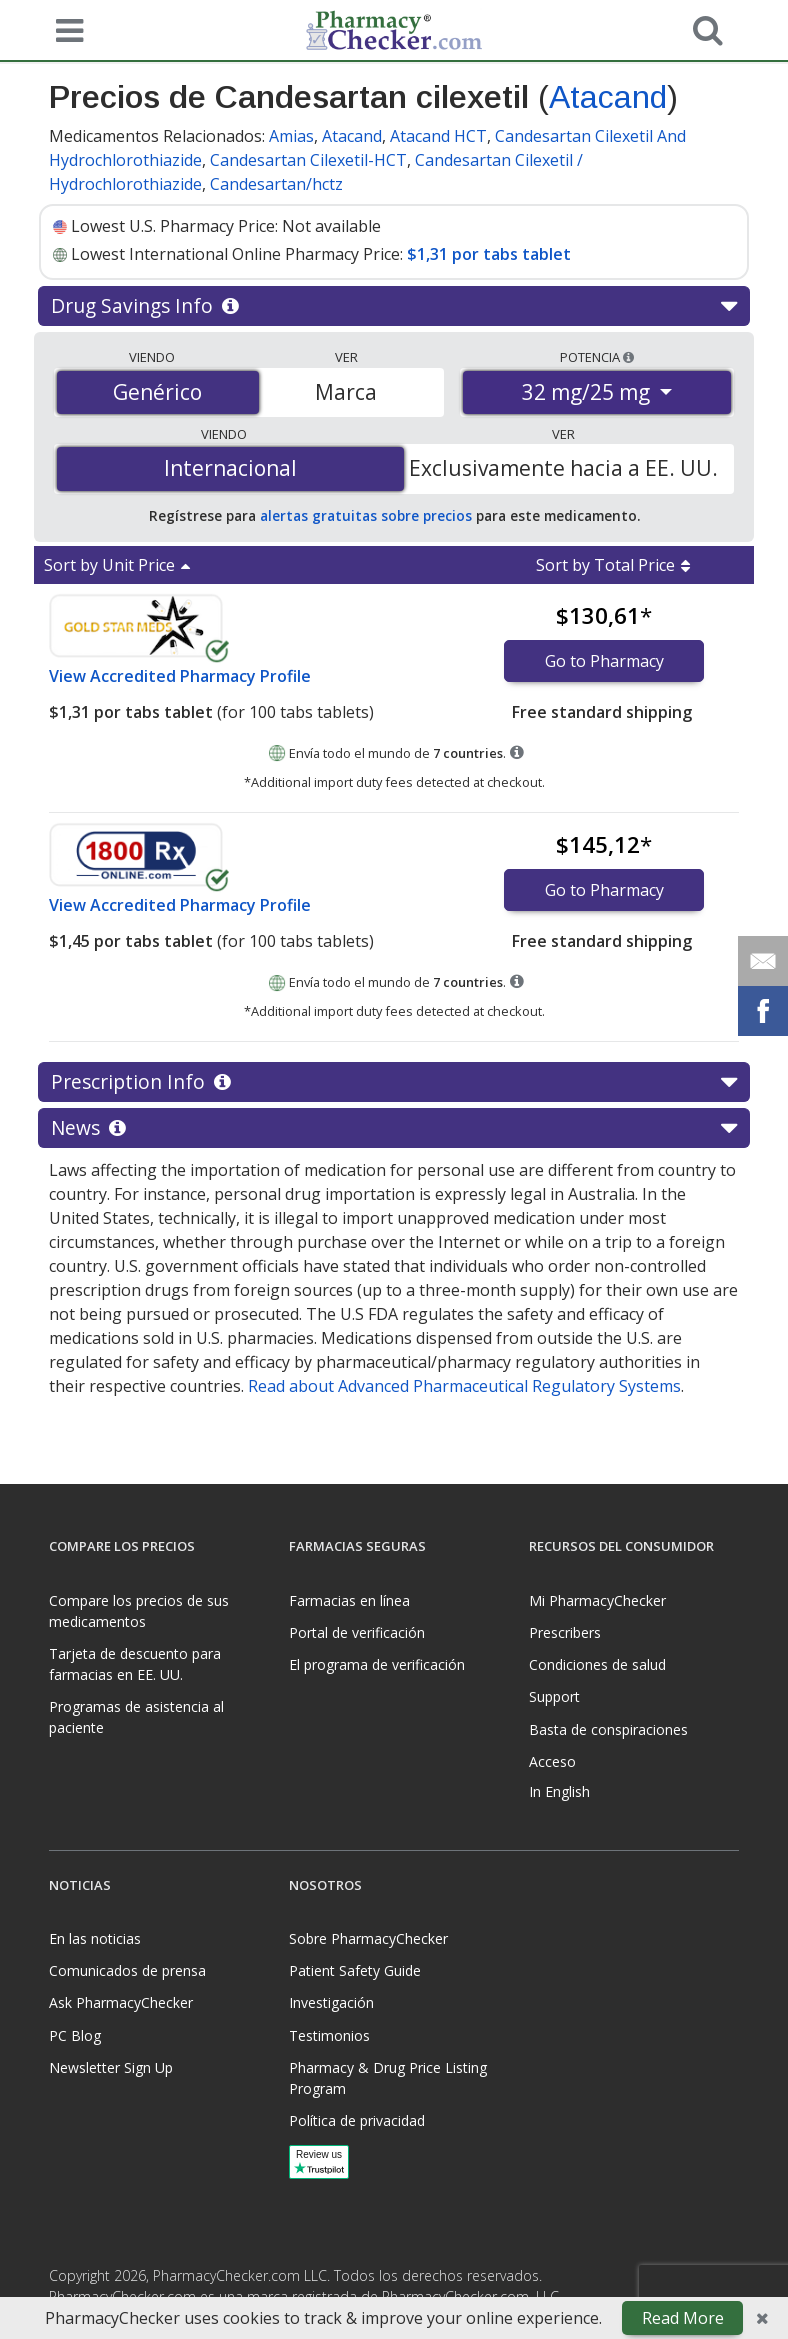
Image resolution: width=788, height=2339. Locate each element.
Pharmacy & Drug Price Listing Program (388, 2078)
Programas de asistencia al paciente (136, 1717)
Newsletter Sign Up (111, 2067)
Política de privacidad (357, 2120)
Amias (291, 136)
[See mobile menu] (65, 29)
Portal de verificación (357, 1632)
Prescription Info (394, 1082)
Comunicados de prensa (127, 1970)
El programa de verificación (377, 1664)
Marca (346, 392)
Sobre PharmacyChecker (368, 1938)
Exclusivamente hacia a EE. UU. (563, 468)
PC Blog (75, 2035)
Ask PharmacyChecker (121, 2002)
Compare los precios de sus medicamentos (139, 1611)
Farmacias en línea (349, 1600)
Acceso (552, 1761)
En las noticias (95, 1938)
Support (554, 1696)
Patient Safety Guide (355, 1970)
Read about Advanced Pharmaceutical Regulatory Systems (464, 1386)
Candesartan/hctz (276, 184)
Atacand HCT (438, 136)
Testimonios (329, 2035)
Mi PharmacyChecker (597, 1600)
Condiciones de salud (597, 1664)
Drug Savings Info (394, 306)
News (394, 1128)
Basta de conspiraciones (608, 1729)
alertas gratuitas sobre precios (366, 515)
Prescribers (565, 1632)
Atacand (608, 97)
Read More (683, 2318)
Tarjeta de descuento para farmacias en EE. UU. (135, 1664)
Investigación (331, 2002)
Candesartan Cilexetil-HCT (308, 160)
